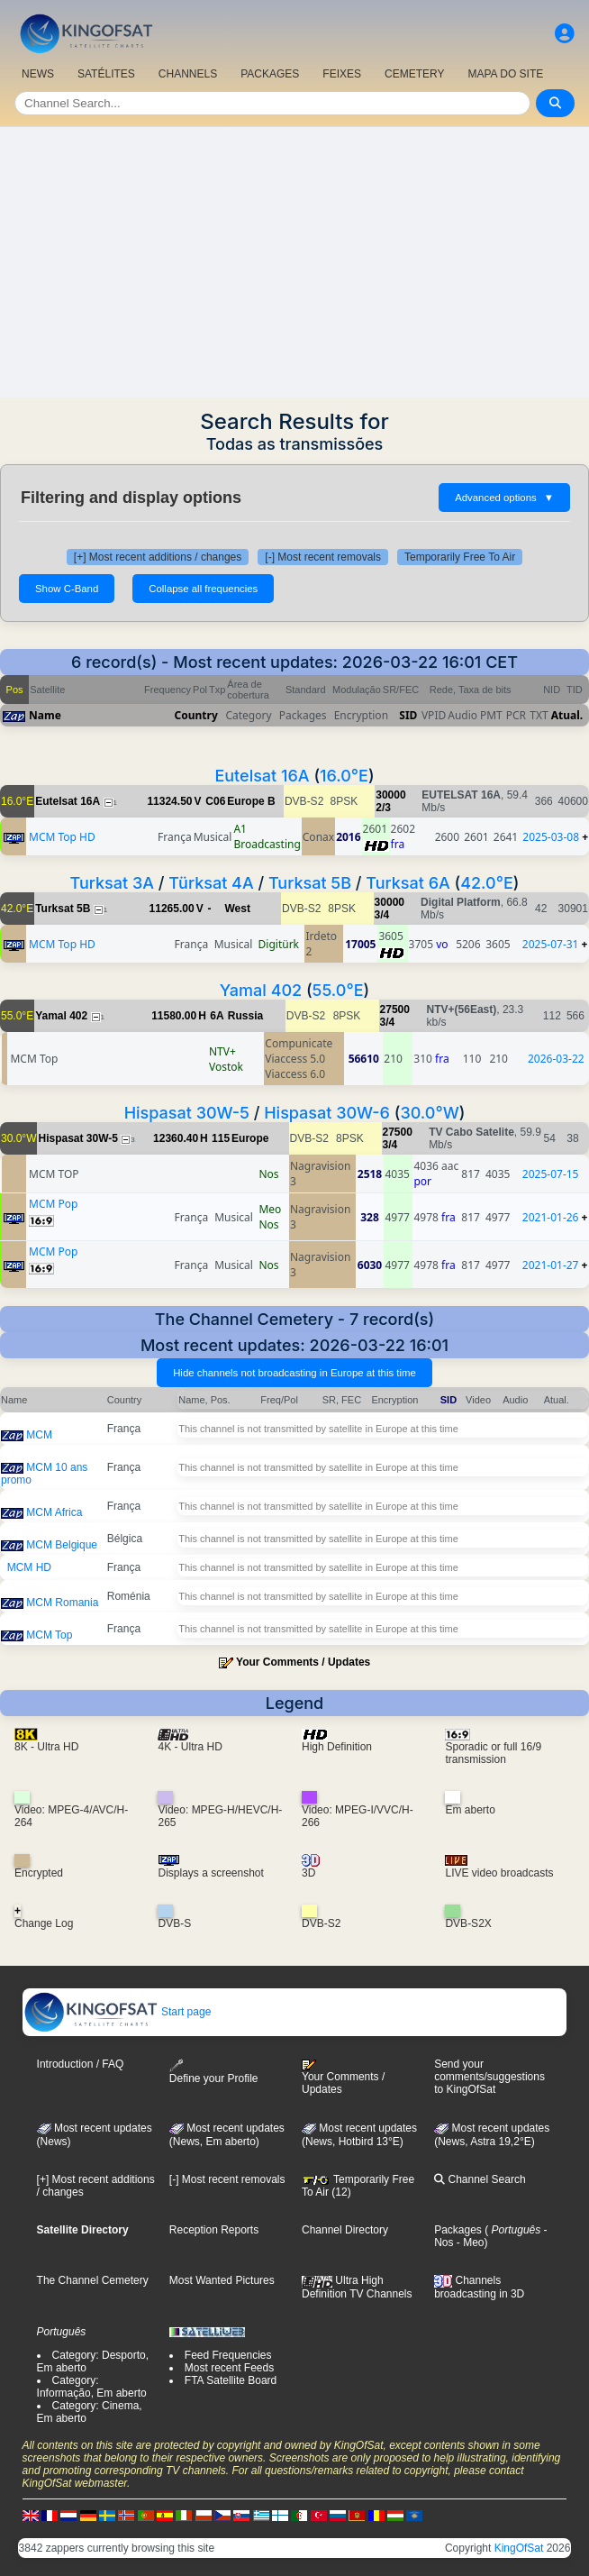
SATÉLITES (106, 74)
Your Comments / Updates (303, 1662)
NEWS (38, 74)
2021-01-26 (550, 1217)
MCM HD (29, 1567)
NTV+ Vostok (226, 1059)
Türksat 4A (210, 882)
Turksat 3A (112, 882)
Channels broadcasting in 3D (479, 2287)
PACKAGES (269, 74)
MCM (39, 1435)
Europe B (251, 801)
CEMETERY (414, 74)
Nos (268, 1174)
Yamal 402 (261, 990)
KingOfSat (519, 2548)
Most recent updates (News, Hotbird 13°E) (359, 2135)
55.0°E (338, 990)
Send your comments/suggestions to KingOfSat (489, 2077)
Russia (245, 1015)
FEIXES (341, 74)
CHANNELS (188, 74)
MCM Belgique (61, 1545)
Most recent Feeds (229, 2367)
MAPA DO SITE (505, 74)
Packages (458, 2230)
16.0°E (344, 775)
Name (45, 715)
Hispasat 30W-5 (186, 1112)
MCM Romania (62, 1602)
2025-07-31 (550, 944)
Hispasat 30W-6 (327, 1112)
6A (216, 1015)
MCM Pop (53, 1203)
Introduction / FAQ (80, 2064)
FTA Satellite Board (231, 2380)
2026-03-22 (556, 1058)
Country (196, 715)
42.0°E (486, 882)
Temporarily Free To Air (459, 557)
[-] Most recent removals (323, 557)
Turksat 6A (408, 882)
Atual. (567, 715)
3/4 (382, 915)
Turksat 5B (309, 882)
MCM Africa (54, 1512)
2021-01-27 (550, 1265)
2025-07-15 (550, 1174)
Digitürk (278, 944)
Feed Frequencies (228, 2355)
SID (408, 715)
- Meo (469, 2242)
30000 (390, 795)
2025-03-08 (550, 837)
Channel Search (479, 2179)
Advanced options (504, 497)
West (236, 908)
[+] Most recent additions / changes (157, 557)
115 (221, 1138)
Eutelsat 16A (261, 775)
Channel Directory (345, 2230)
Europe (249, 1138)
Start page (117, 2011)
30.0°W (429, 1112)
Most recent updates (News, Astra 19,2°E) (491, 2135)
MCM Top (49, 1635)
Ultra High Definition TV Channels (357, 2286)
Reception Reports (213, 2230)
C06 (215, 801)
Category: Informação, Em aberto (92, 2386)
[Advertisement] (294, 262)
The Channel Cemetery (93, 2280)
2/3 (383, 807)
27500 (395, 1009)
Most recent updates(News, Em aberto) (227, 2135)
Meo (269, 1209)
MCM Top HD (62, 837)
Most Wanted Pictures (222, 2280)
